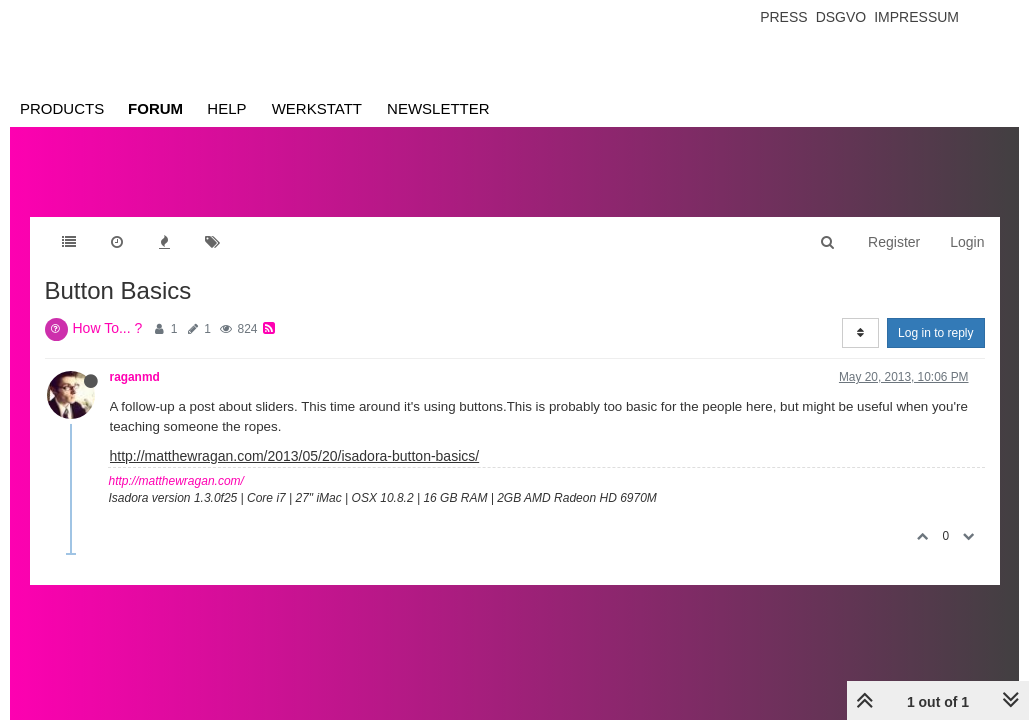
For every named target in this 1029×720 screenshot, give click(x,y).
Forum (155, 108)
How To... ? (108, 328)
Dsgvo (841, 17)
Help (226, 108)
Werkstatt (317, 108)
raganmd (135, 377)
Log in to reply (935, 333)
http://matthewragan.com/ (176, 481)
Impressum (916, 17)
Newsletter (438, 108)
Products (62, 108)
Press (783, 17)
